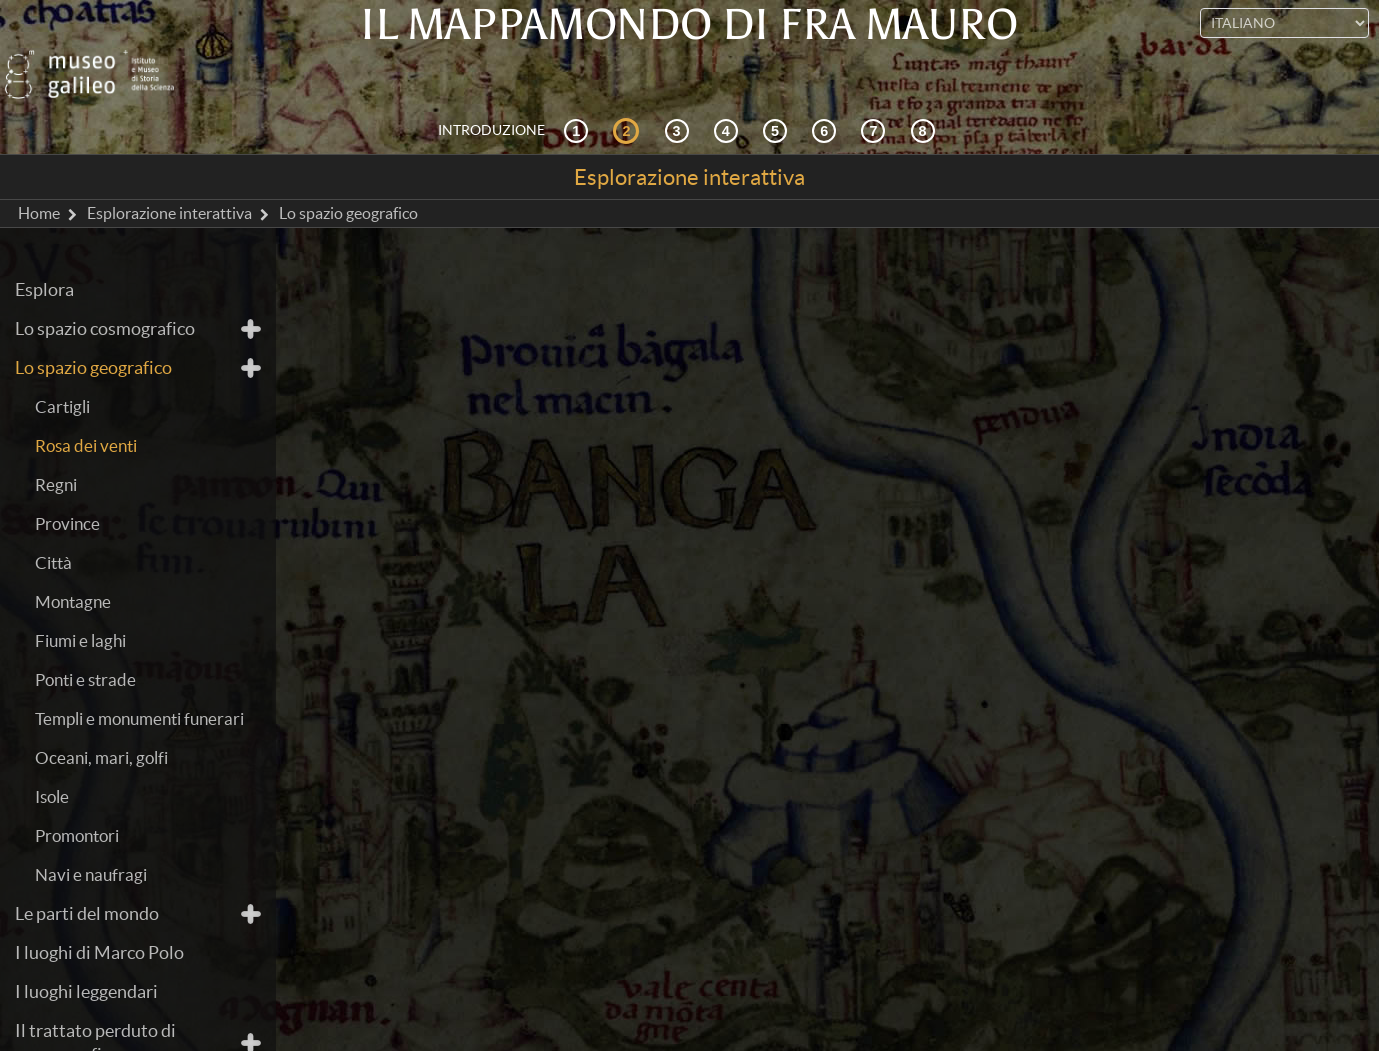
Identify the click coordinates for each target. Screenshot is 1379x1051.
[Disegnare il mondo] (827, 94)
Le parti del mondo (87, 877)
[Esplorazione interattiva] (629, 94)
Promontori (77, 799)
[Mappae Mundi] (778, 94)
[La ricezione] (729, 94)
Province (67, 487)
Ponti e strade (85, 643)
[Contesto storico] (579, 94)
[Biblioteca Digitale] (926, 94)
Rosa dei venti (86, 409)
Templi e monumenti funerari (139, 682)
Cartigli (62, 370)
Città (53, 526)
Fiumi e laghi (80, 604)
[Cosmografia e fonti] (680, 94)
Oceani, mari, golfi (101, 721)
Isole (52, 760)
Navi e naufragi (91, 838)
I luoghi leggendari (86, 955)
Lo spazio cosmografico (105, 292)
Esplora (44, 253)
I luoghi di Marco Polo (99, 916)
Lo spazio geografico (93, 331)
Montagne (73, 565)
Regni (56, 448)
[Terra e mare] (876, 94)
